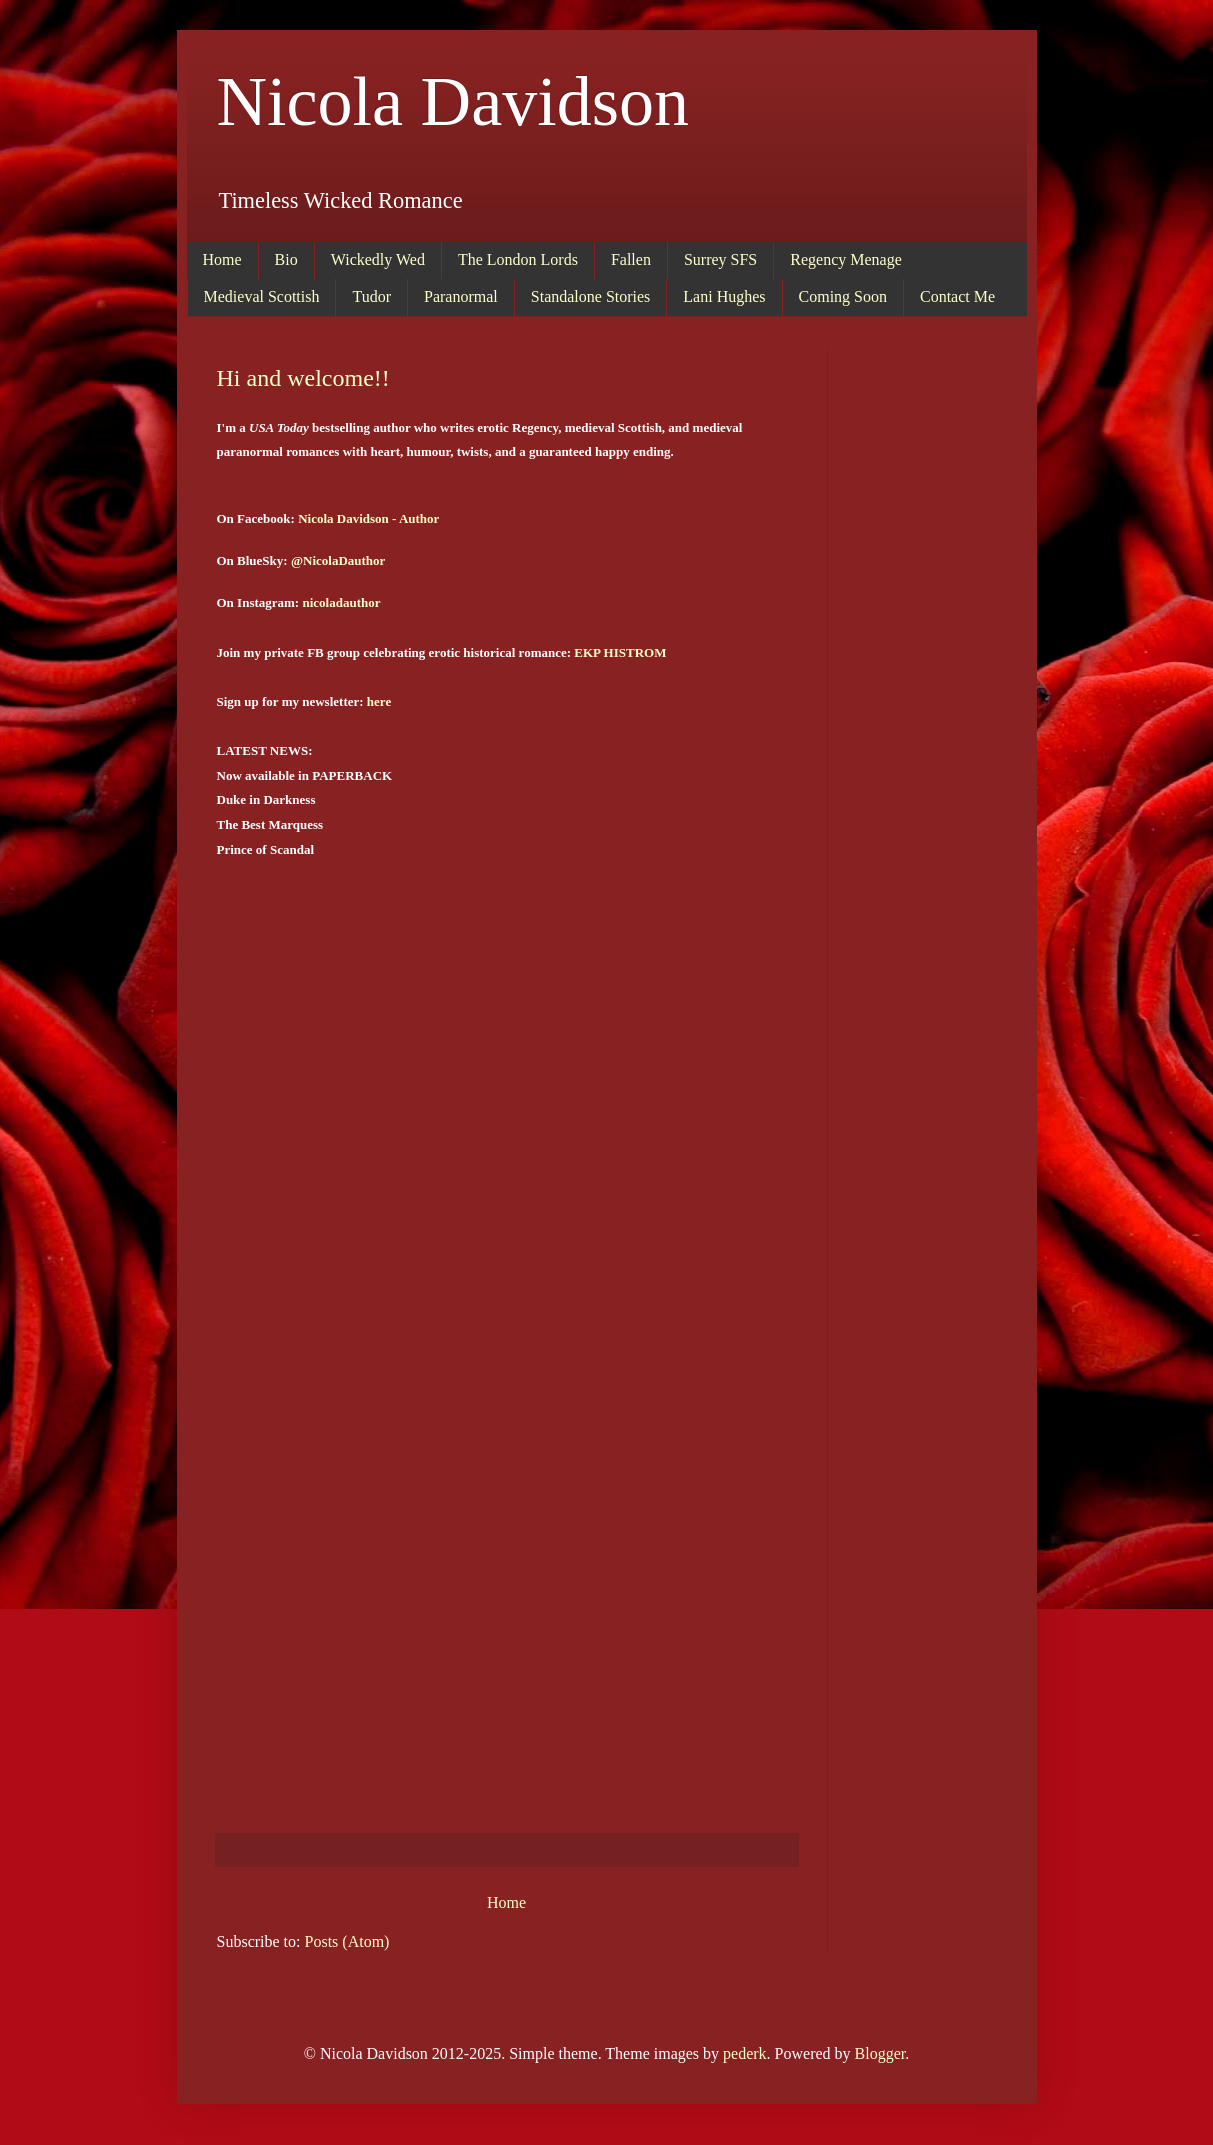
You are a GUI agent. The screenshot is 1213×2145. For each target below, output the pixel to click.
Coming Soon (843, 296)
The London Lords (518, 259)
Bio (286, 259)
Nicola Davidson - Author (368, 518)
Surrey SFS (720, 259)
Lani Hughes (724, 296)
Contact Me (957, 296)
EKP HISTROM (620, 652)
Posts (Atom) (347, 1941)
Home (222, 259)
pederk (745, 2053)
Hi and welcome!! (303, 378)
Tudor (371, 296)
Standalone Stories (591, 296)
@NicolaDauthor (338, 560)
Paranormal (461, 296)
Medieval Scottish (262, 296)
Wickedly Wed (378, 259)
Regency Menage (846, 259)
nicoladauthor (341, 602)
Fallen (631, 259)
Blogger (880, 2053)
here (379, 701)
